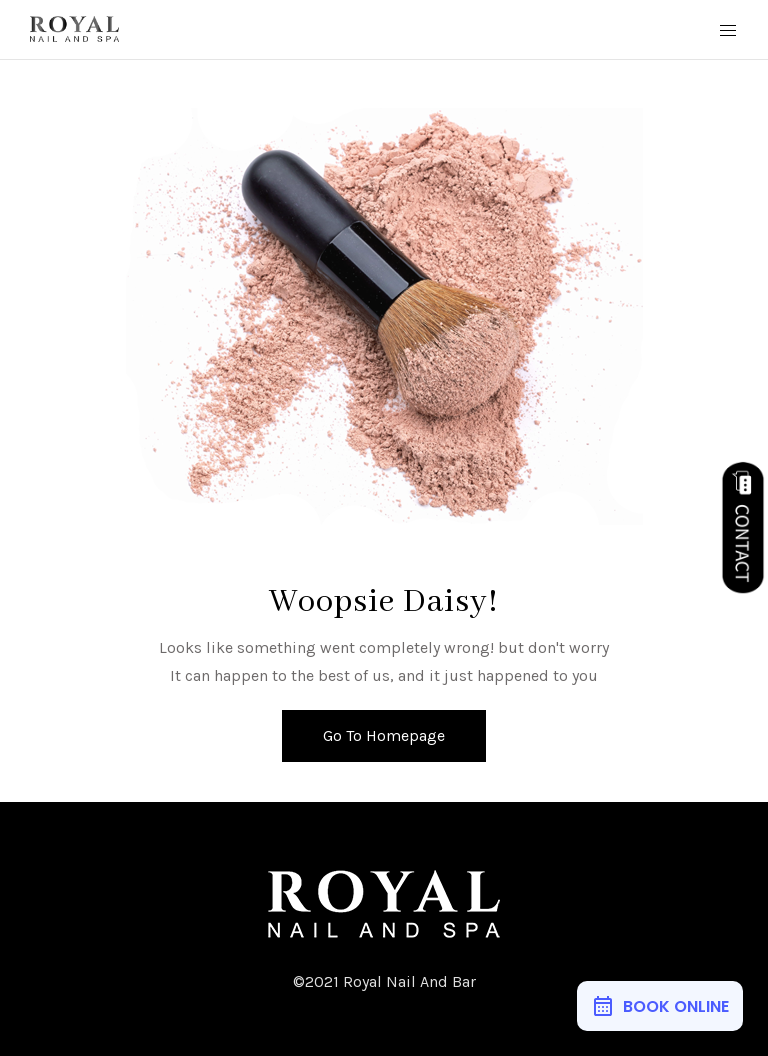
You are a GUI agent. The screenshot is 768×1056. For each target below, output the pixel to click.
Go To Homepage (384, 735)
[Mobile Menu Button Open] (728, 31)
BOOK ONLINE (676, 1006)
